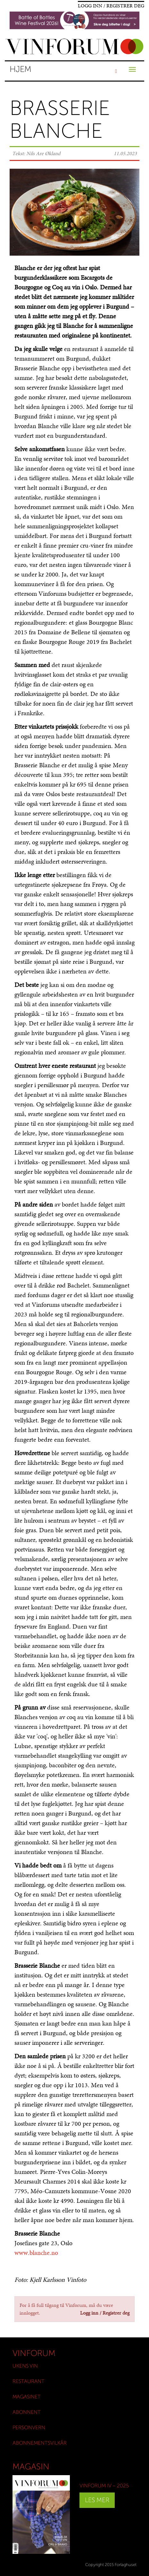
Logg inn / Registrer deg (111, 5)
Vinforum (33, 2353)
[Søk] (116, 71)
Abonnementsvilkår (39, 2443)
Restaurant (28, 2381)
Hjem (20, 69)
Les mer (97, 2500)
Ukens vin (25, 2366)
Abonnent (26, 2412)
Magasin (30, 2466)
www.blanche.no (36, 2252)
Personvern (28, 2427)
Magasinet (26, 2396)
